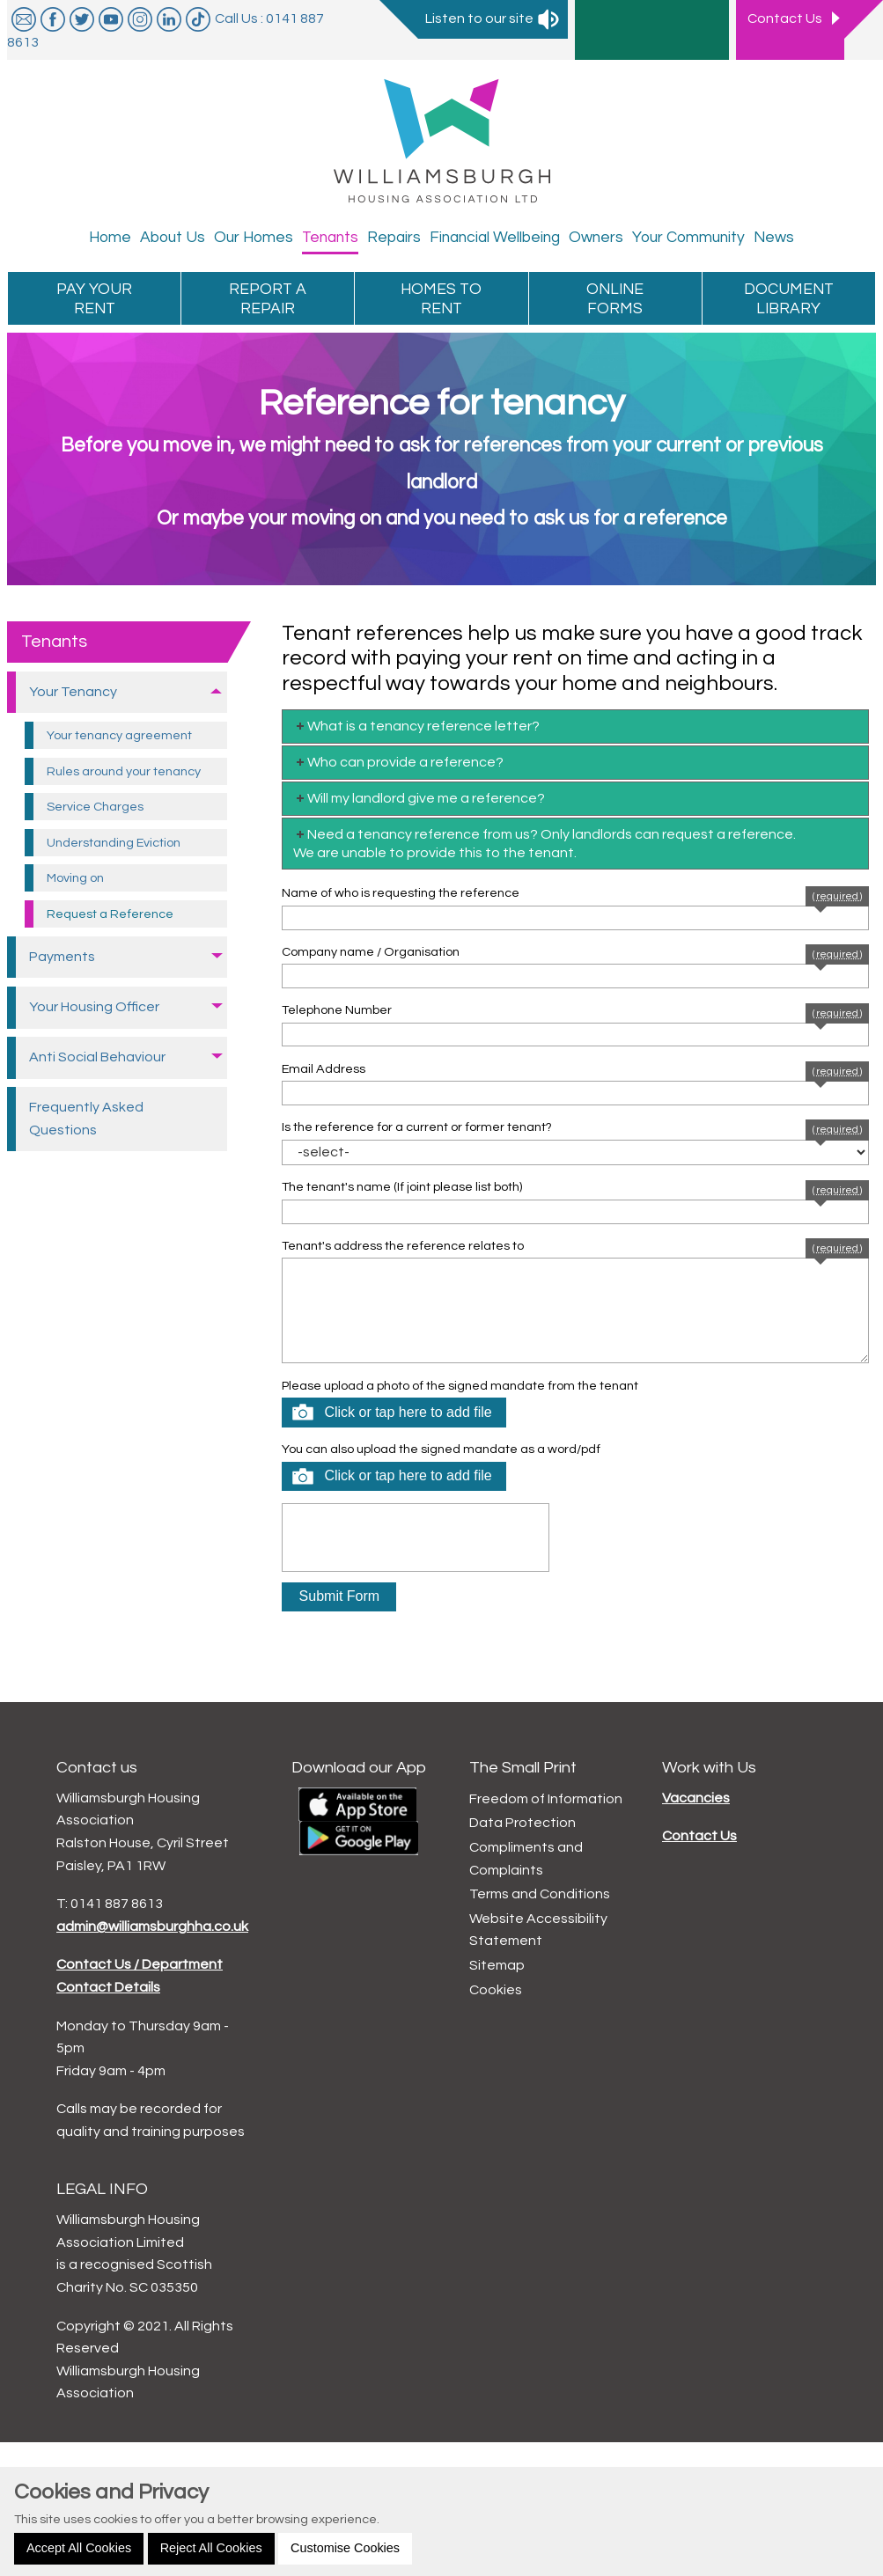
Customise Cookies (345, 2548)
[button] (393, 1412)
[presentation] (415, 1537)
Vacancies (696, 1798)
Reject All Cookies (211, 2548)
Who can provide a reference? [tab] (398, 761)
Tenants (54, 641)
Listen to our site (493, 18)
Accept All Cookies (78, 2548)
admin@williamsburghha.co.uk (152, 1926)
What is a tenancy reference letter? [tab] (416, 725)
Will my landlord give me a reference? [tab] (419, 797)
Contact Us (699, 1836)
